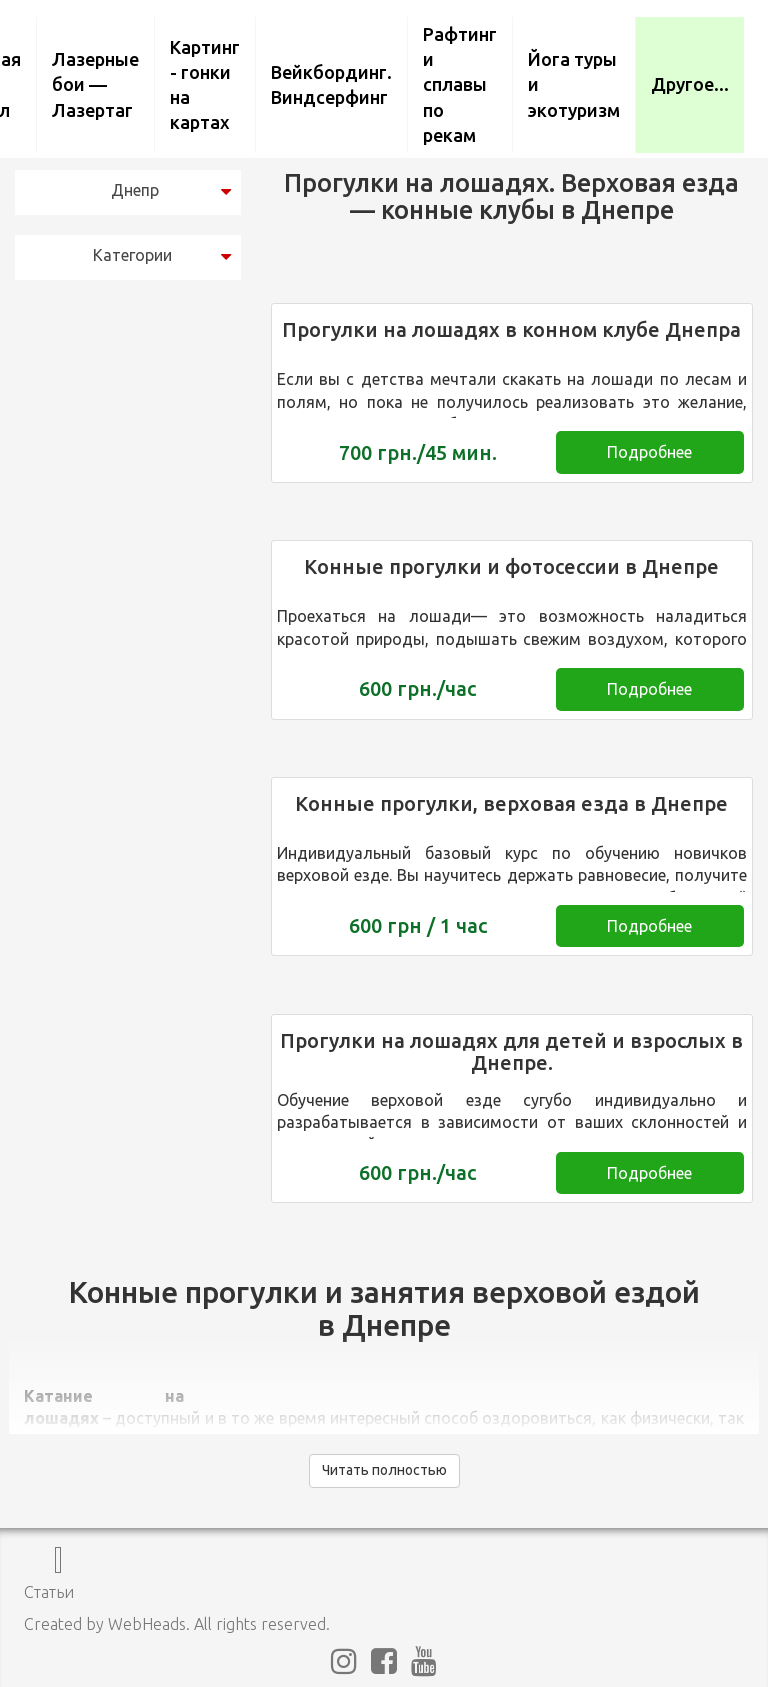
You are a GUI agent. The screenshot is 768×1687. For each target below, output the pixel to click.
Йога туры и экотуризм (574, 84)
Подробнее (649, 452)
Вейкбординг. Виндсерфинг (331, 84)
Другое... (690, 84)
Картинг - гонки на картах (205, 85)
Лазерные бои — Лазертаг (95, 84)
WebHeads (147, 1624)
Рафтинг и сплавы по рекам (460, 84)
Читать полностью (384, 1470)
